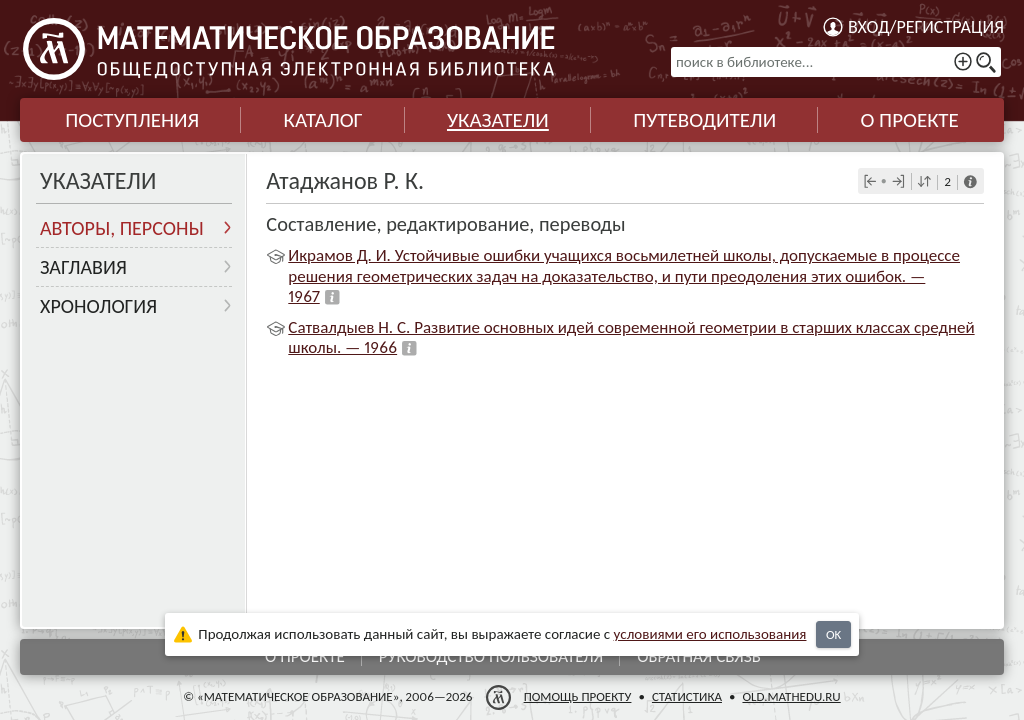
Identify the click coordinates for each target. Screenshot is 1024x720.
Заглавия (83, 267)
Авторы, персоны (122, 228)
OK (833, 634)
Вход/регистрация (926, 27)
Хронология (98, 306)
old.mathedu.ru (791, 696)
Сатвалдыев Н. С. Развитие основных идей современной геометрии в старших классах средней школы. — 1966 (631, 337)
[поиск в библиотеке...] (836, 62)
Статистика (687, 696)
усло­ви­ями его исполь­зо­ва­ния (710, 634)
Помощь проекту (578, 696)
